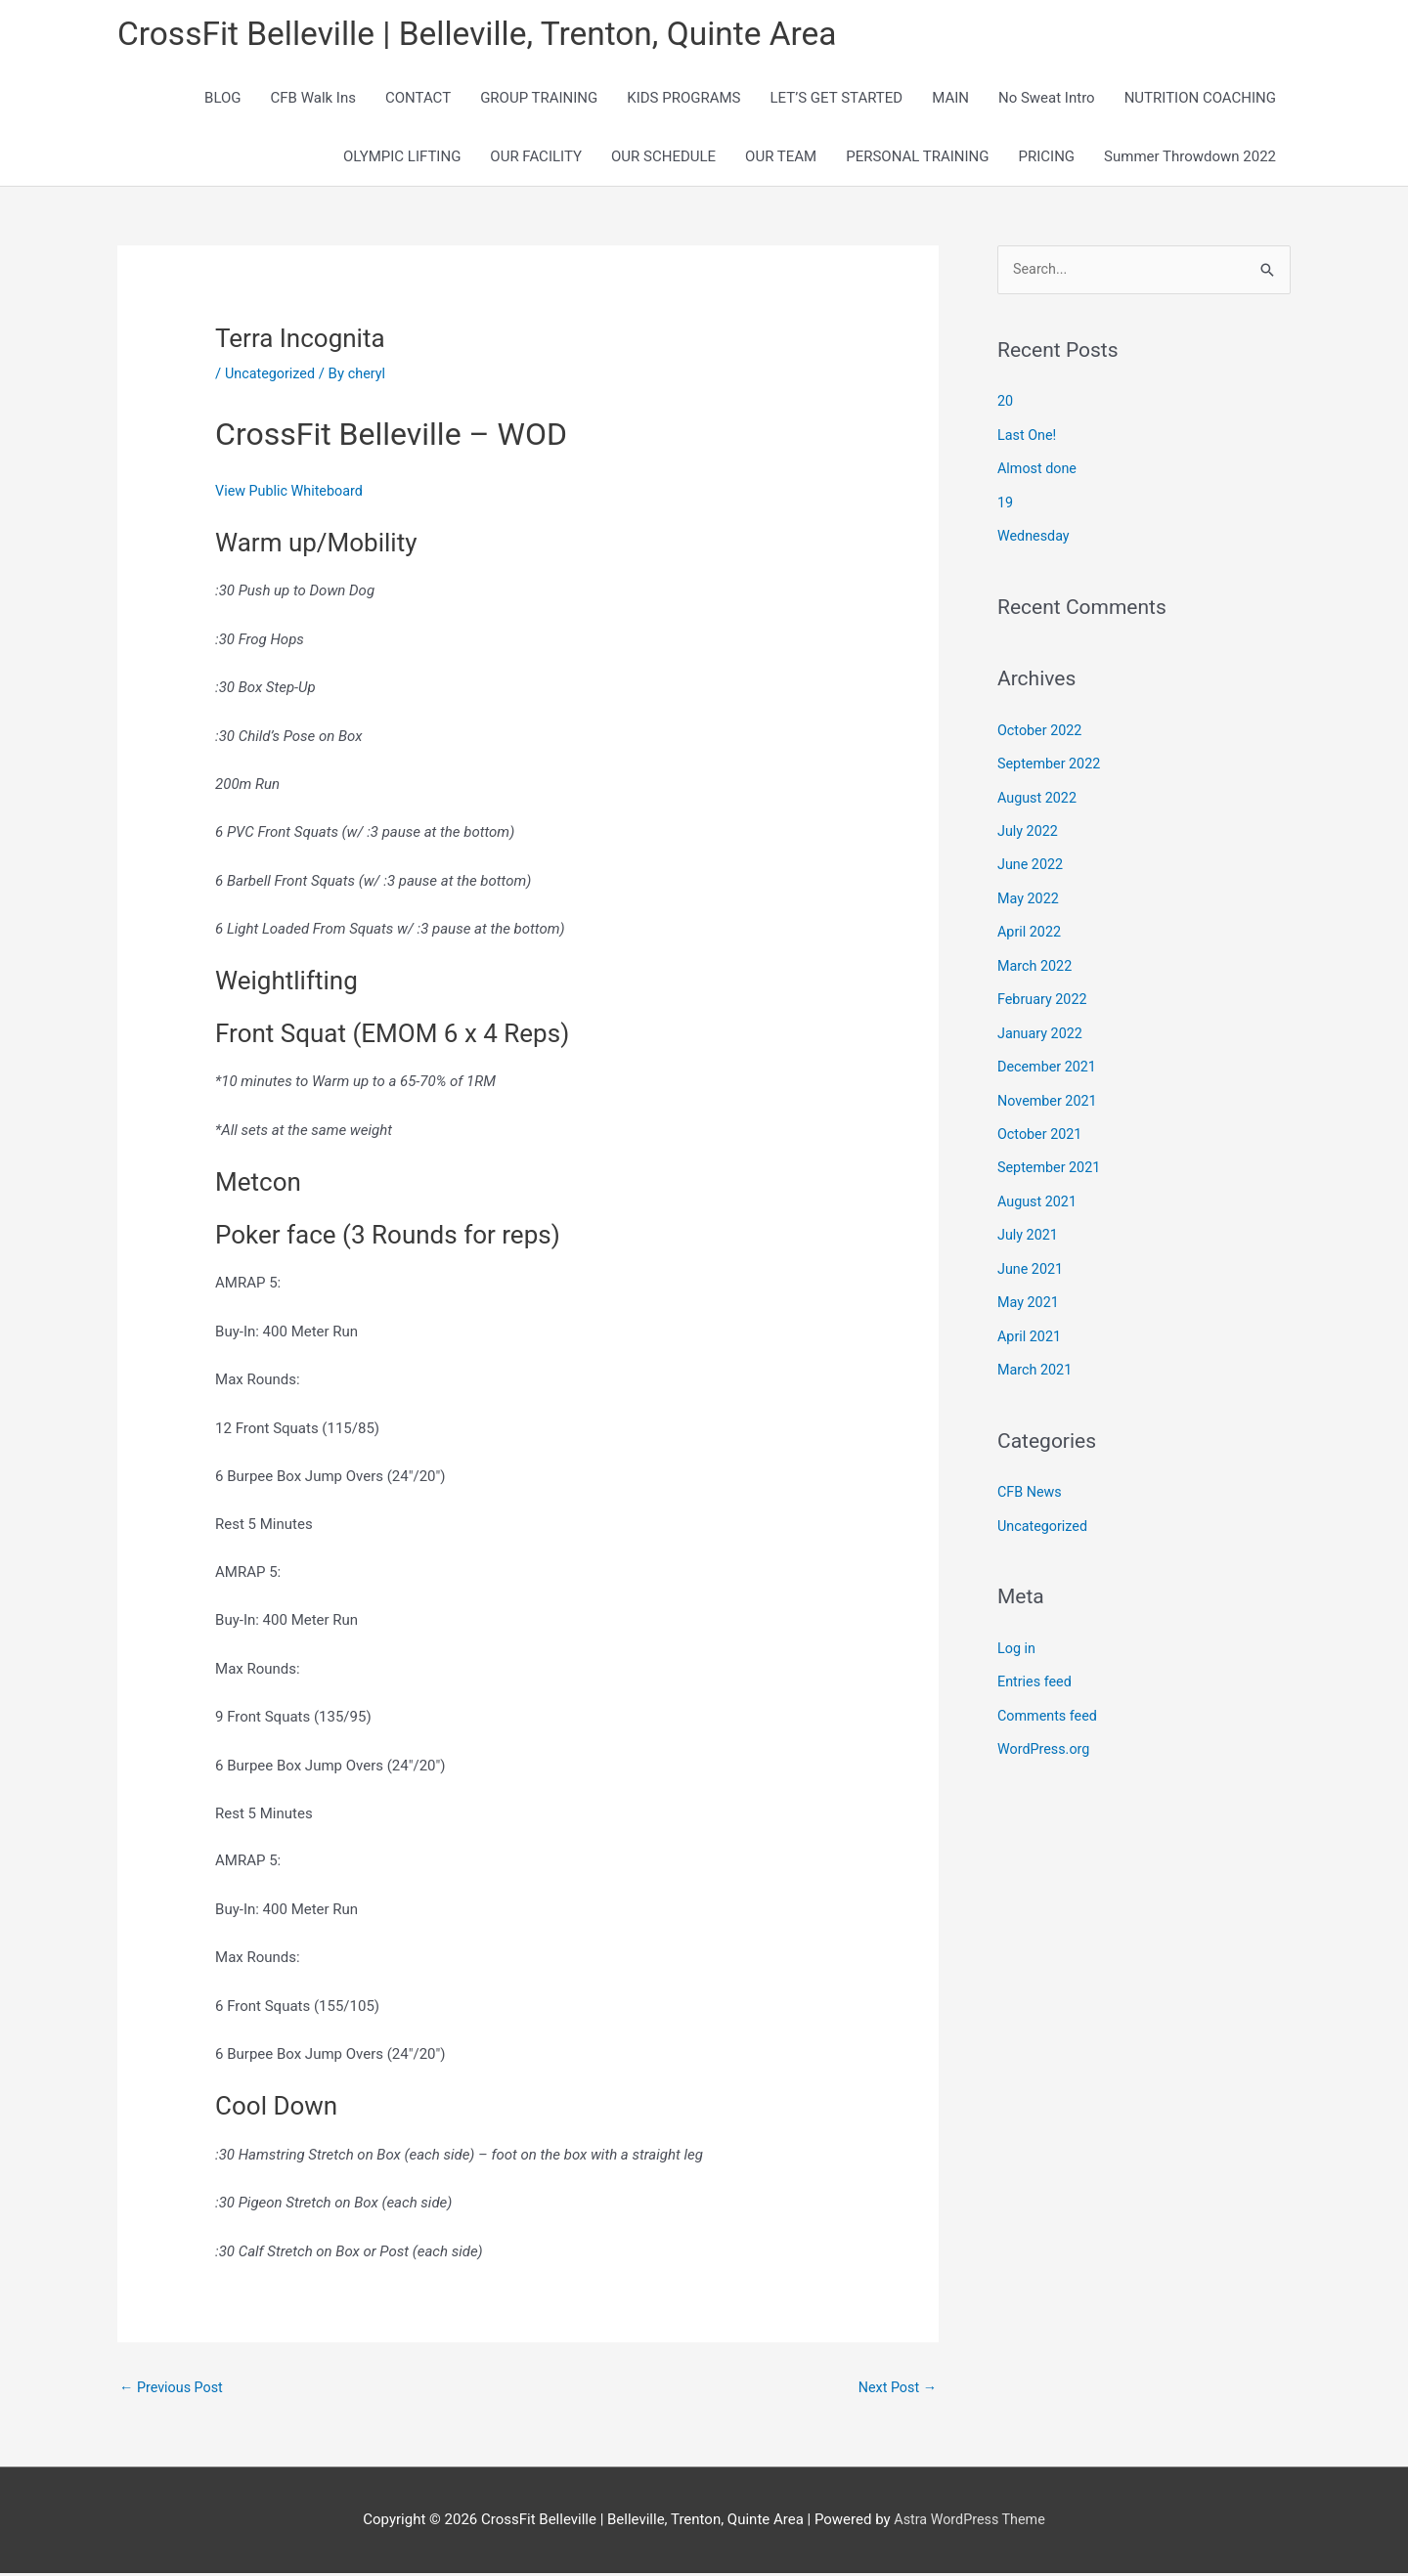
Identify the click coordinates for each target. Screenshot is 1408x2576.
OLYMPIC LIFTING (402, 158)
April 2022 (1030, 928)
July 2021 (1029, 1225)
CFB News (1031, 1478)
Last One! (1028, 437)
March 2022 (1036, 961)
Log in (1017, 1632)
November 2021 (1049, 1093)
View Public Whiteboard (292, 493)
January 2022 (1041, 1026)
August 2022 (1038, 796)
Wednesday (1035, 536)
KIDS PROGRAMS (683, 100)
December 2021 (1049, 1060)
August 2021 (1038, 1192)
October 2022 (1041, 729)
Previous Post (173, 2390)
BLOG (223, 100)
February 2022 (1044, 993)
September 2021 (1051, 1158)
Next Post (896, 2390)
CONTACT (418, 100)
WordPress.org (1045, 1732)
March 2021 (1036, 1357)
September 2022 (1051, 762)
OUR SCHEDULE (663, 158)
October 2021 (1041, 1125)
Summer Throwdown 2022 (1190, 158)
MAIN (950, 100)
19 (1005, 503)
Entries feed (1036, 1666)
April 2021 (1030, 1323)
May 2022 (1029, 894)
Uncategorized (272, 375)
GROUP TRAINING (538, 100)
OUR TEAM (780, 158)
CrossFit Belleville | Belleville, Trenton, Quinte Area (493, 35)
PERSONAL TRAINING (917, 158)
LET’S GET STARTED (836, 100)
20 (1005, 404)
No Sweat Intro (1046, 100)
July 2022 (1029, 829)
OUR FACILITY (536, 158)
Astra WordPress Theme (970, 2522)
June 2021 (1031, 1257)
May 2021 (1029, 1290)
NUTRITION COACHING (1200, 100)
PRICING (1047, 158)
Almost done (1038, 470)
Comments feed (1049, 1699)
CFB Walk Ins (313, 100)
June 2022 (1031, 861)
